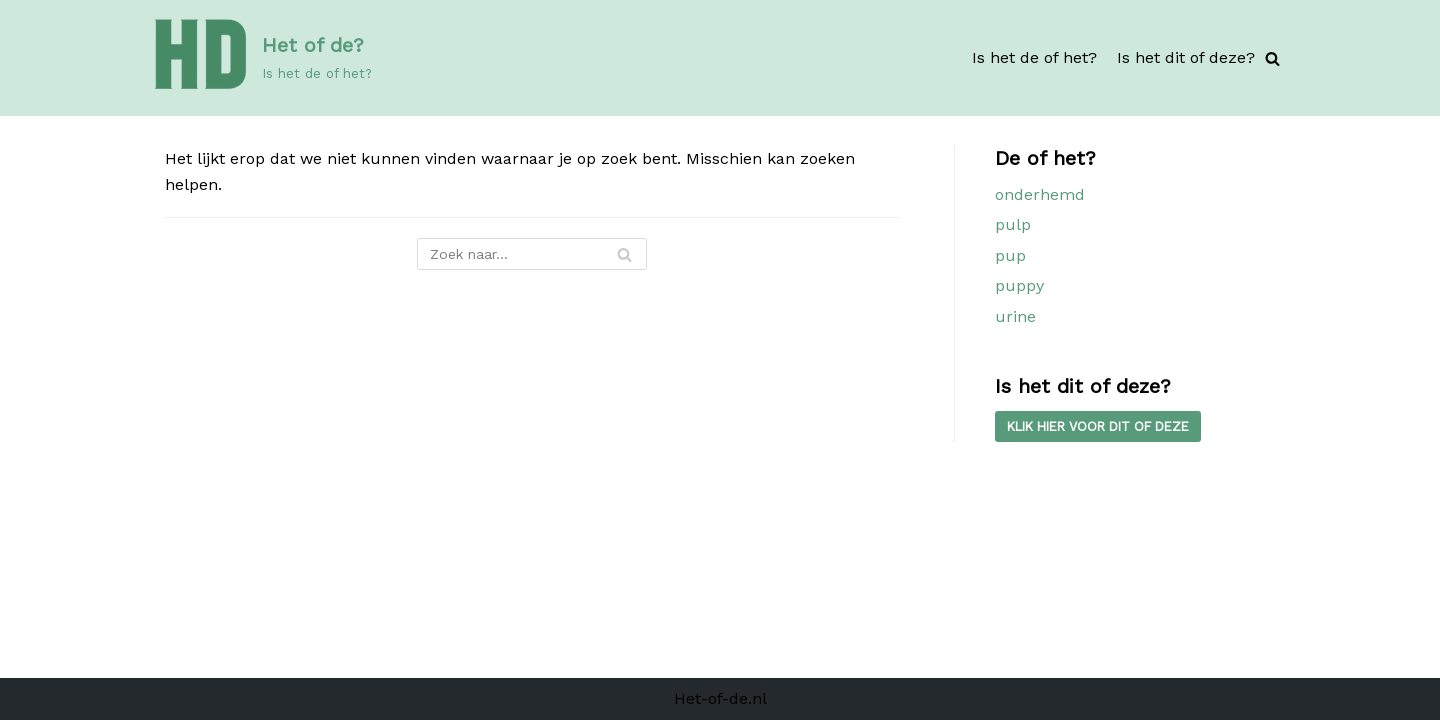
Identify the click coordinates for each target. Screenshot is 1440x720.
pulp (1013, 224)
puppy (1019, 285)
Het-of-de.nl (720, 698)
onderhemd (1040, 194)
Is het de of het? (1034, 57)
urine (1015, 316)
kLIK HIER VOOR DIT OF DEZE (1098, 426)
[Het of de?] (261, 58)
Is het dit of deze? (1186, 57)
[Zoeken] (1272, 58)
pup (1010, 255)
